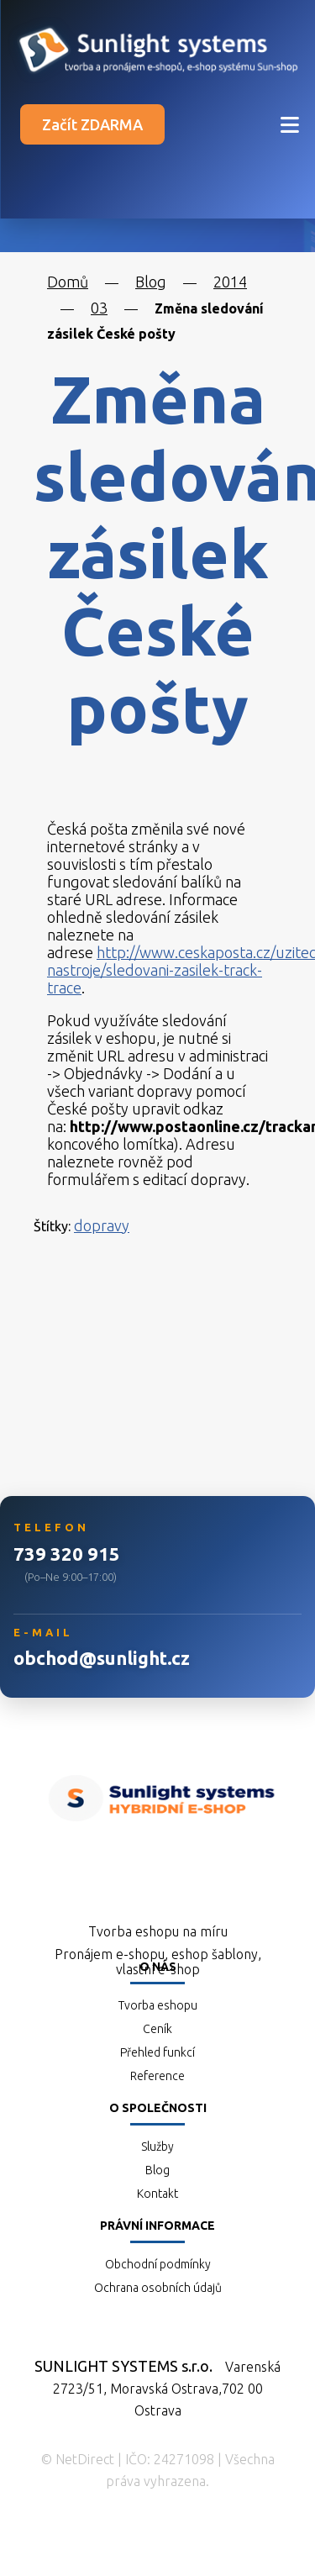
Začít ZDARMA (92, 124)
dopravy (101, 1225)
